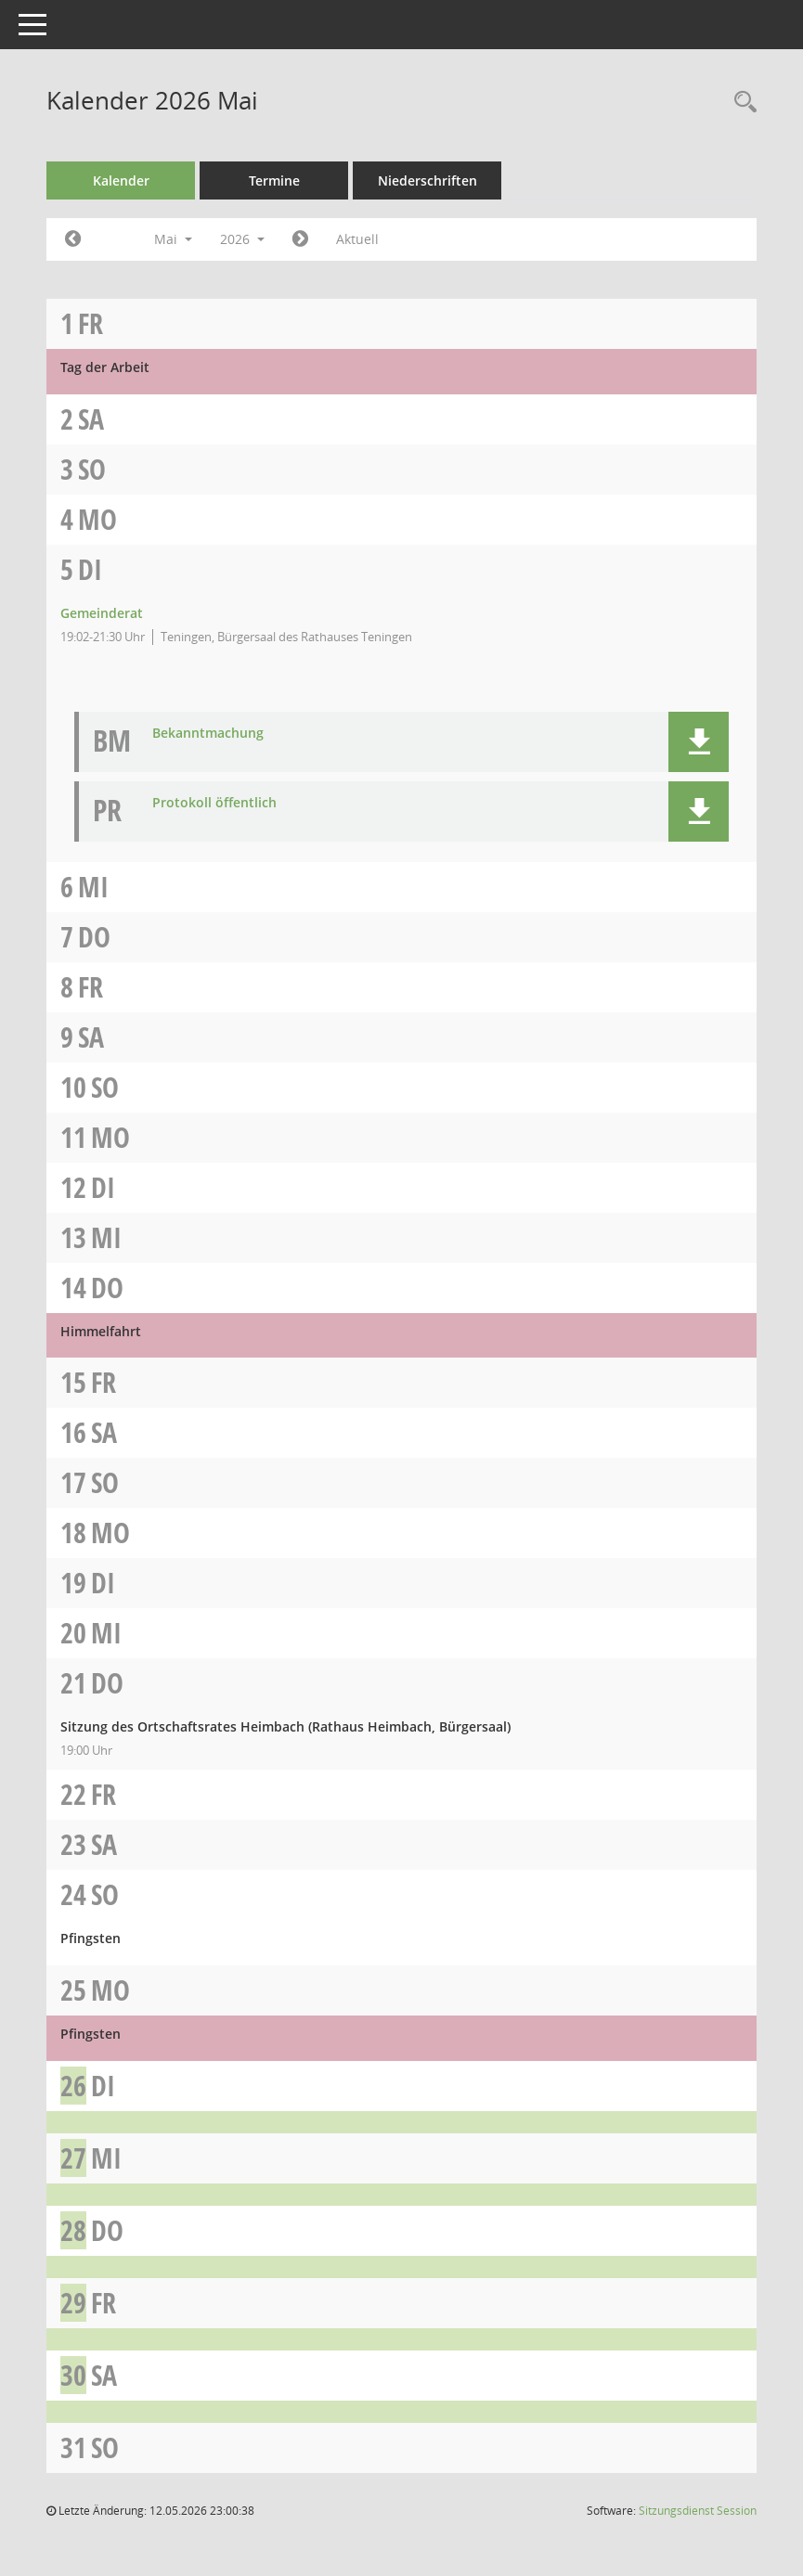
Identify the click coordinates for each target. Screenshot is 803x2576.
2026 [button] (242, 239)
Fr (90, 323)
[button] (698, 742)
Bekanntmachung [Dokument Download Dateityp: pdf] (208, 733)
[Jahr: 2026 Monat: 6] (300, 239)
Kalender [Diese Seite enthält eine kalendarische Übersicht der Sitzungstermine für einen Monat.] (121, 180)
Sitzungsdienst (698, 2510)
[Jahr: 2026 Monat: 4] (73, 239)
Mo (97, 519)
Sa (91, 419)
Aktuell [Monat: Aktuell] (357, 239)
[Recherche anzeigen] (741, 102)
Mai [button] (173, 239)
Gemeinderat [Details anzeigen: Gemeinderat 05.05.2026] (101, 613)
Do (94, 937)
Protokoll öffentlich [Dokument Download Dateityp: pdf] (214, 803)
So (92, 469)
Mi (93, 887)
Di (90, 569)
